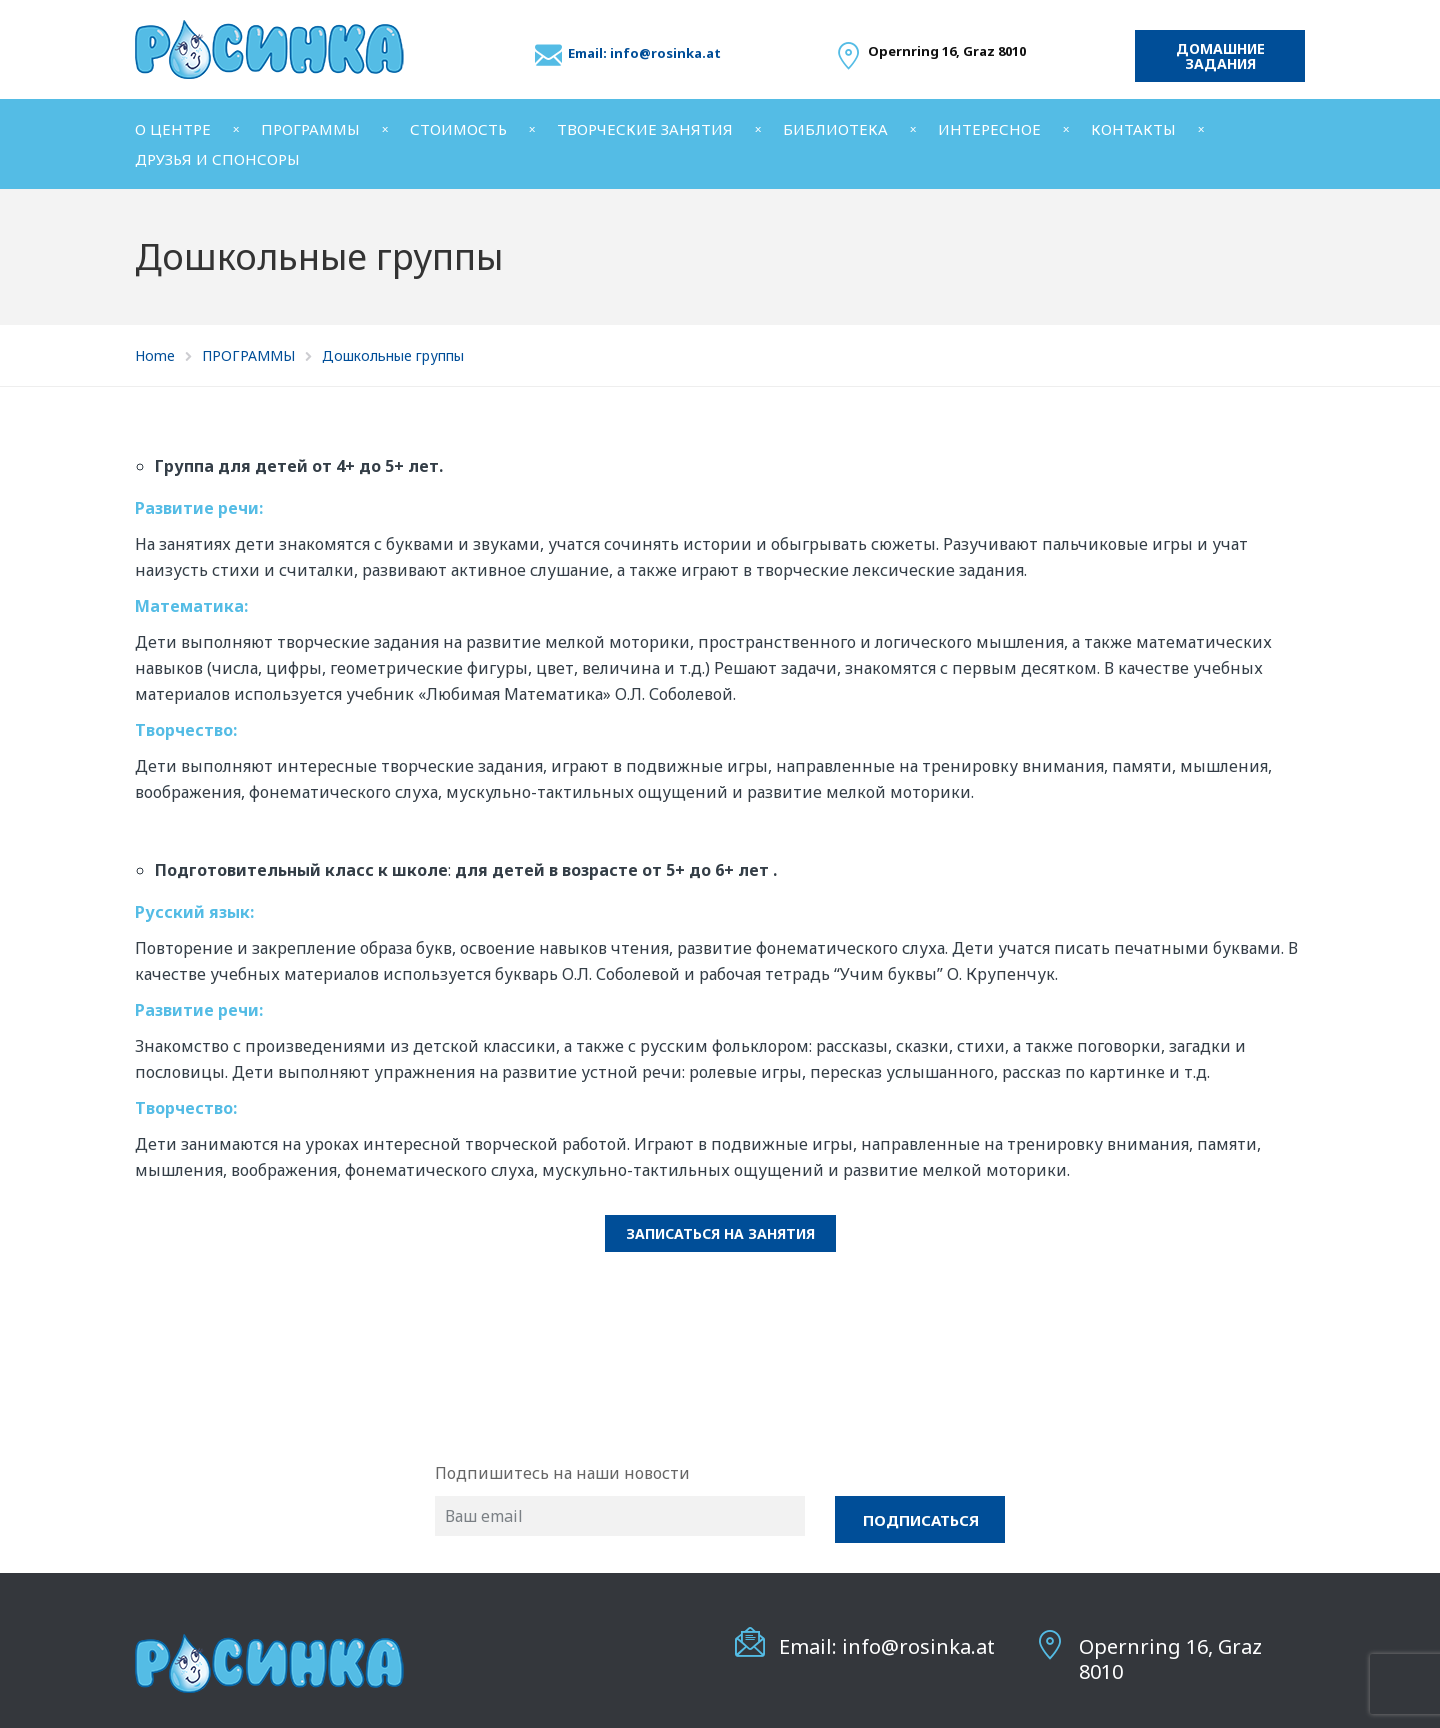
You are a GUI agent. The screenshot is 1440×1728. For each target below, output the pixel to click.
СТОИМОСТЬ (458, 129)
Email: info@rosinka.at (644, 53)
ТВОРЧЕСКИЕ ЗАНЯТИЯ (645, 129)
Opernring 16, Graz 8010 (1170, 1659)
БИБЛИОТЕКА (835, 129)
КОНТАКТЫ (1133, 129)
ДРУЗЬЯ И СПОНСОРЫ (217, 159)
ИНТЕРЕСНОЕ (989, 129)
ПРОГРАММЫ (310, 129)
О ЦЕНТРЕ (173, 129)
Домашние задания (1220, 56)
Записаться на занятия (720, 1233)
